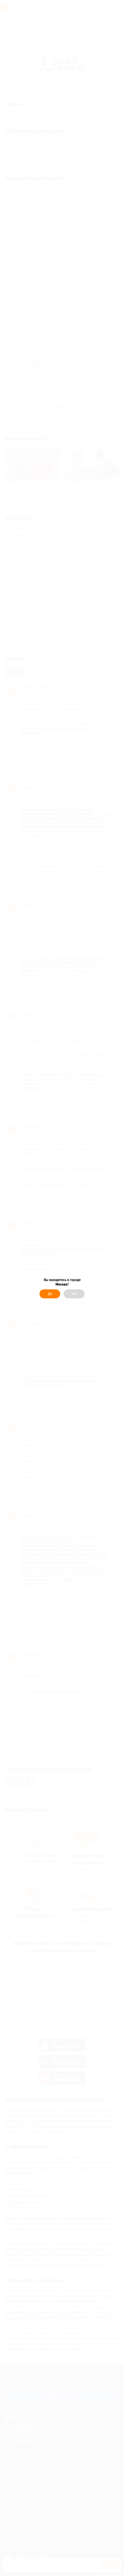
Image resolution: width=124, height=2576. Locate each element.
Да (50, 1294)
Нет (74, 1294)
